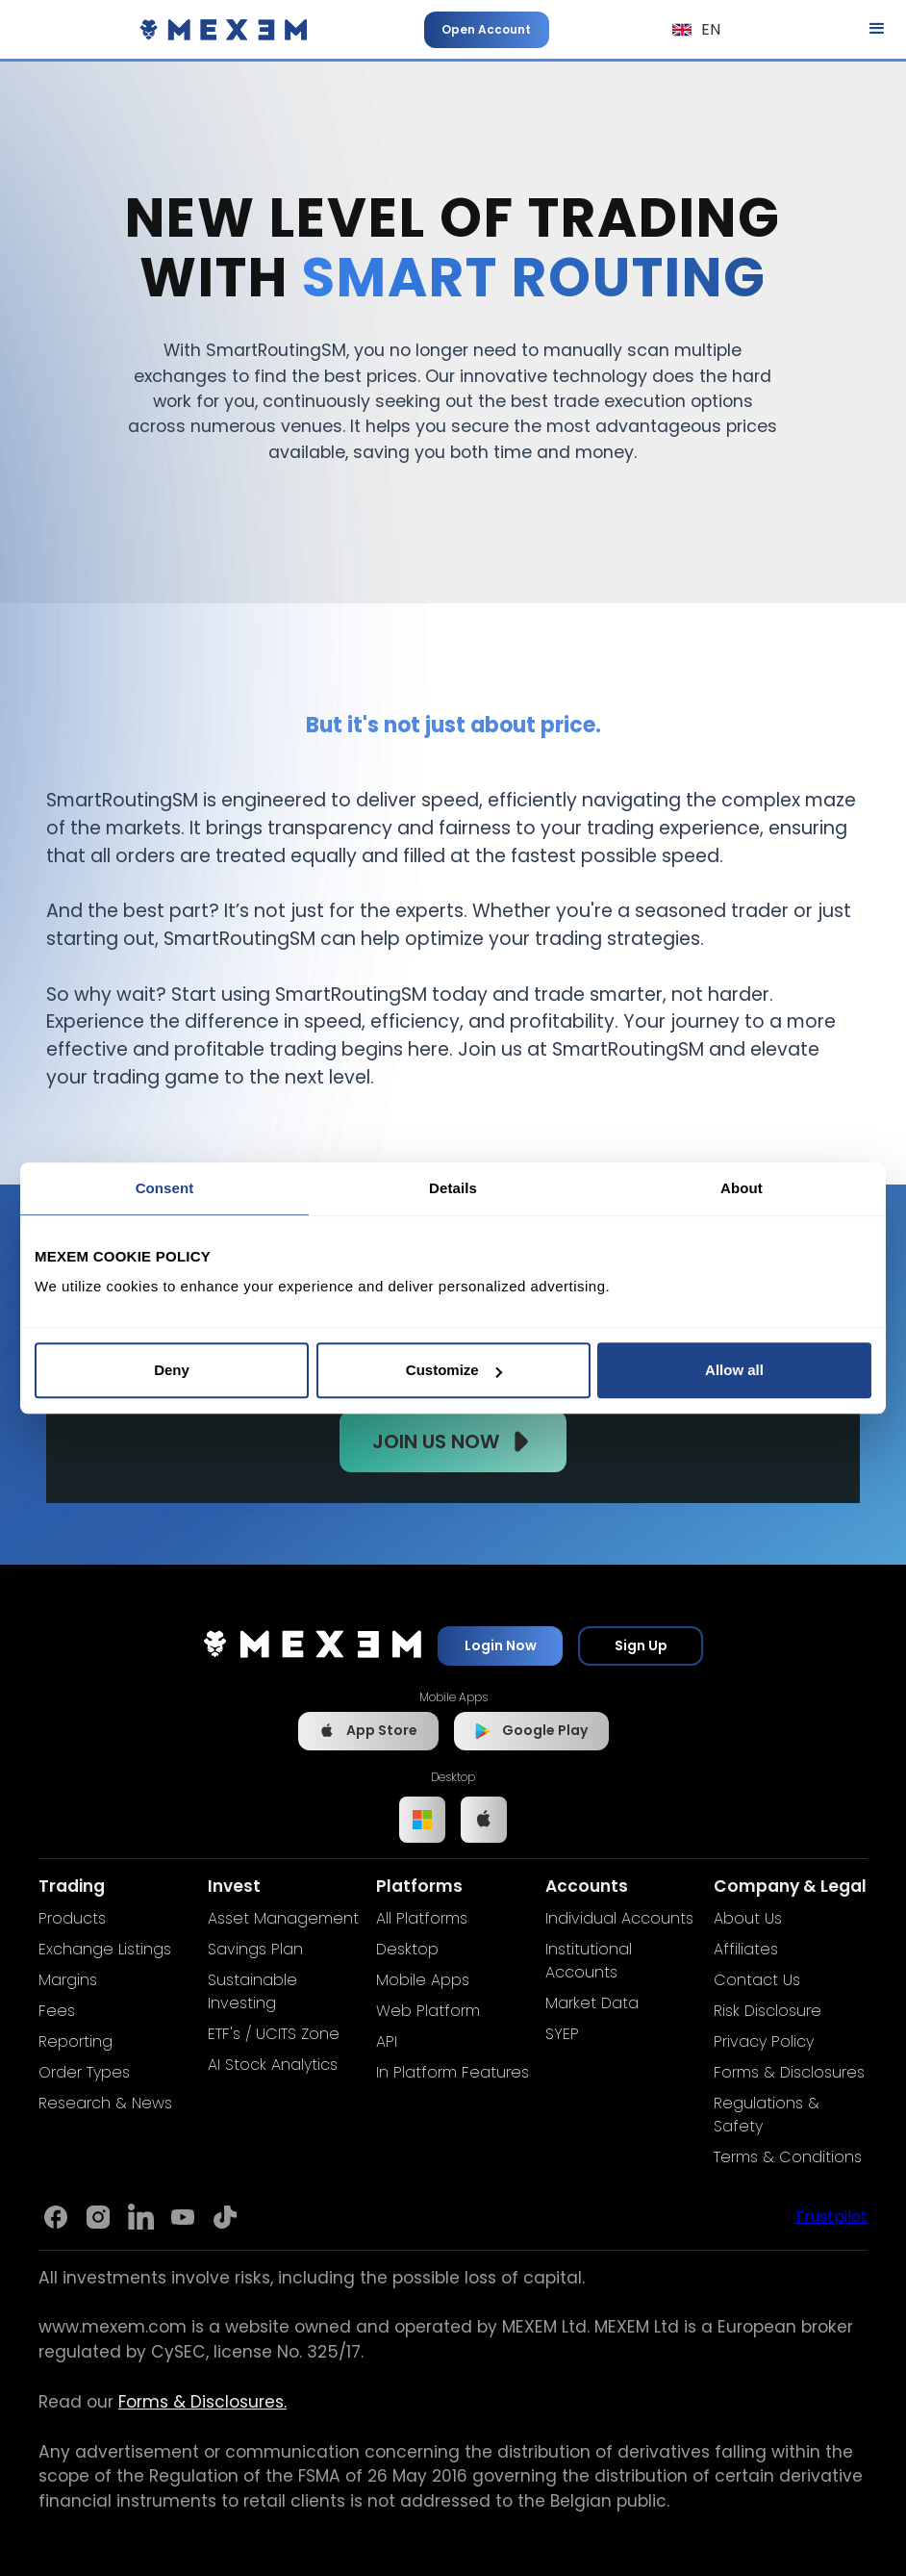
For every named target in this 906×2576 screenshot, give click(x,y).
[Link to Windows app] (422, 1820)
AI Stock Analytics (273, 2064)
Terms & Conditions (788, 2157)
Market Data (592, 2003)
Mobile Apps (422, 1980)
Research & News (105, 2103)
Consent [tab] (165, 1188)
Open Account (486, 29)
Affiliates (746, 1949)
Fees (56, 2011)
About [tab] (741, 1188)
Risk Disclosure (767, 2011)
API (386, 2041)
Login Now (501, 1645)
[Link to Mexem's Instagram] (98, 2217)
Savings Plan (255, 1949)
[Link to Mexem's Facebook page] (55, 2217)
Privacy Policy (764, 2041)
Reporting (75, 2041)
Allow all (734, 1370)
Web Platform (428, 2011)
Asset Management (283, 1918)
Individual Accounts (619, 1918)
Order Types (84, 2072)
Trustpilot (831, 2217)
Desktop (407, 1949)
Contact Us (757, 1980)
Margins (67, 1980)
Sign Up (641, 1645)
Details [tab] (453, 1188)
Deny (171, 1370)
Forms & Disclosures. (202, 2401)
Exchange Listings (104, 1949)
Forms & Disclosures (789, 2072)
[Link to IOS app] (484, 1820)
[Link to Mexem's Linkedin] (140, 2217)
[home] (223, 30)
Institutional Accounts (588, 1960)
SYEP (562, 2034)
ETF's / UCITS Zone (274, 2034)
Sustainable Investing (252, 1991)
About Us (748, 1918)
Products (72, 1918)
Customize (454, 1370)
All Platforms (421, 1918)
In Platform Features (452, 2072)
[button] (696, 29)
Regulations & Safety (766, 2114)
